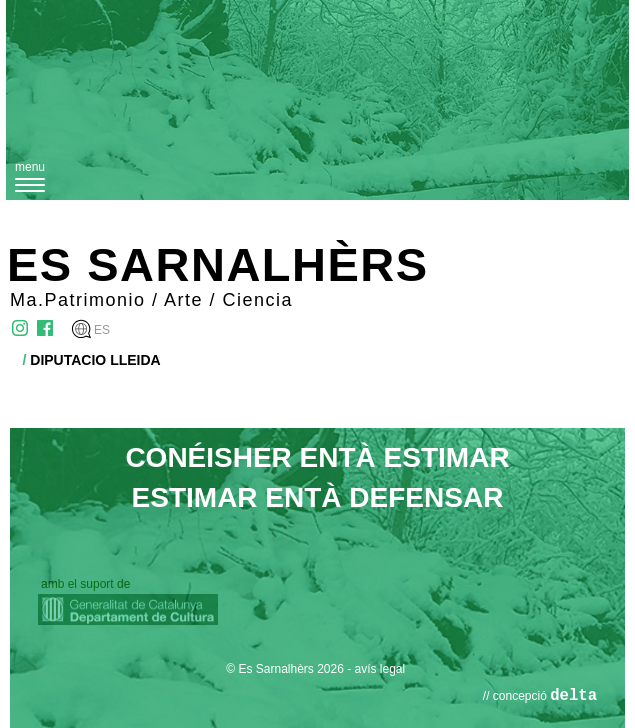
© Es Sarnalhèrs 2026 (285, 669)
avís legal (380, 669)
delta (573, 696)
